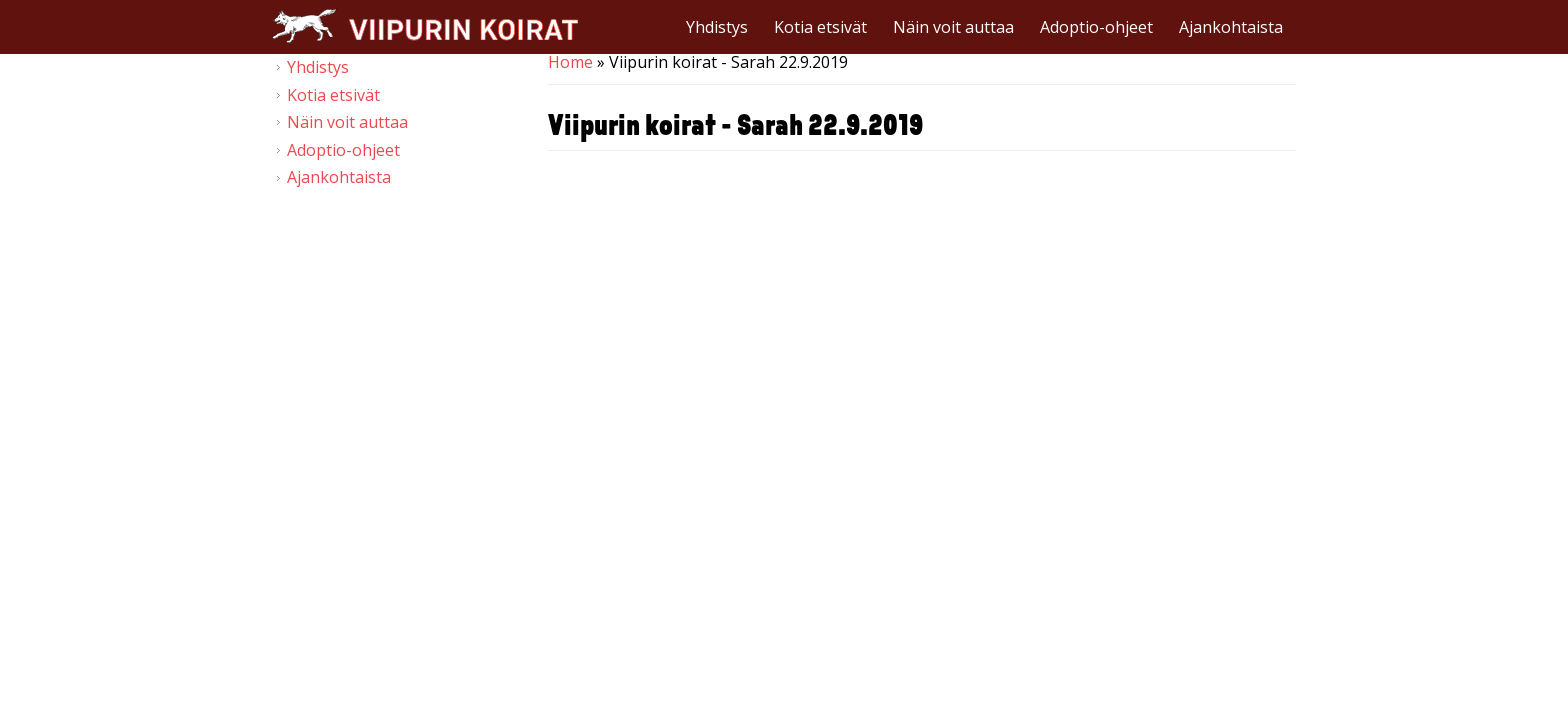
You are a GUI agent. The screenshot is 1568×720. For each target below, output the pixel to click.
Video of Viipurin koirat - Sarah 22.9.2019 (922, 381)
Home (570, 62)
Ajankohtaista (1231, 27)
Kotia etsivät (820, 27)
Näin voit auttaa (953, 27)
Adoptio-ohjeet (1096, 27)
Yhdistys (717, 27)
